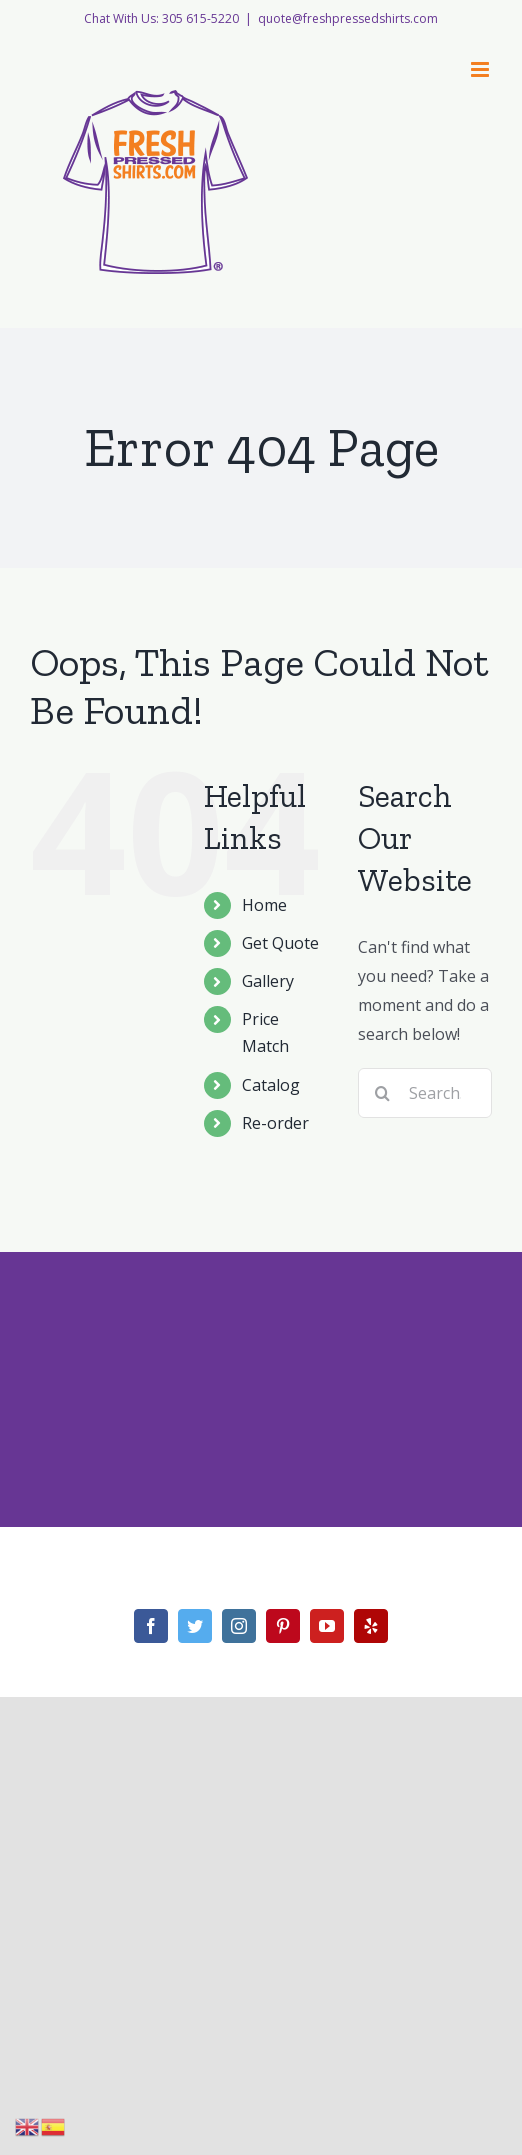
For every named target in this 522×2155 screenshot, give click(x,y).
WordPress (455, 1558)
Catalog (271, 1085)
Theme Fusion (266, 1582)
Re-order (275, 1123)
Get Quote (280, 943)
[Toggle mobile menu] (481, 69)
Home (264, 905)
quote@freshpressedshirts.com (348, 18)
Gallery (268, 981)
